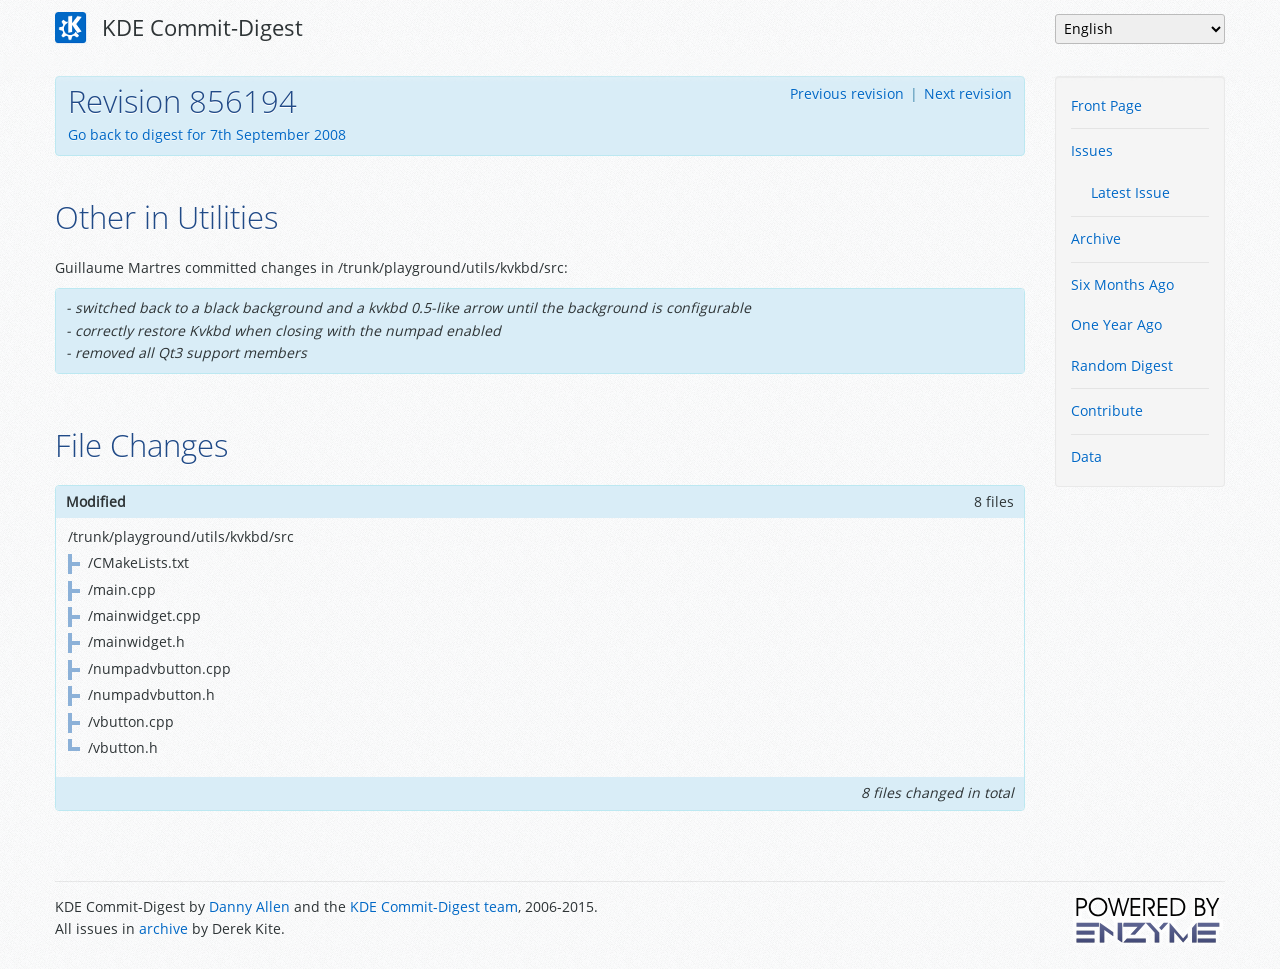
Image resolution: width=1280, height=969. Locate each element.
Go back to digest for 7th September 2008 (207, 134)
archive (163, 928)
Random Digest (1122, 365)
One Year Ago (1116, 324)
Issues (1092, 150)
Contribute (1107, 410)
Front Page (1106, 105)
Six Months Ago (1122, 284)
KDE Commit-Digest (179, 28)
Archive (1096, 238)
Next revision (968, 93)
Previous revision (847, 93)
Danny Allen (249, 906)
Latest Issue (1130, 192)
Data (1086, 456)
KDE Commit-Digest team (434, 906)
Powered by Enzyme (1149, 920)
